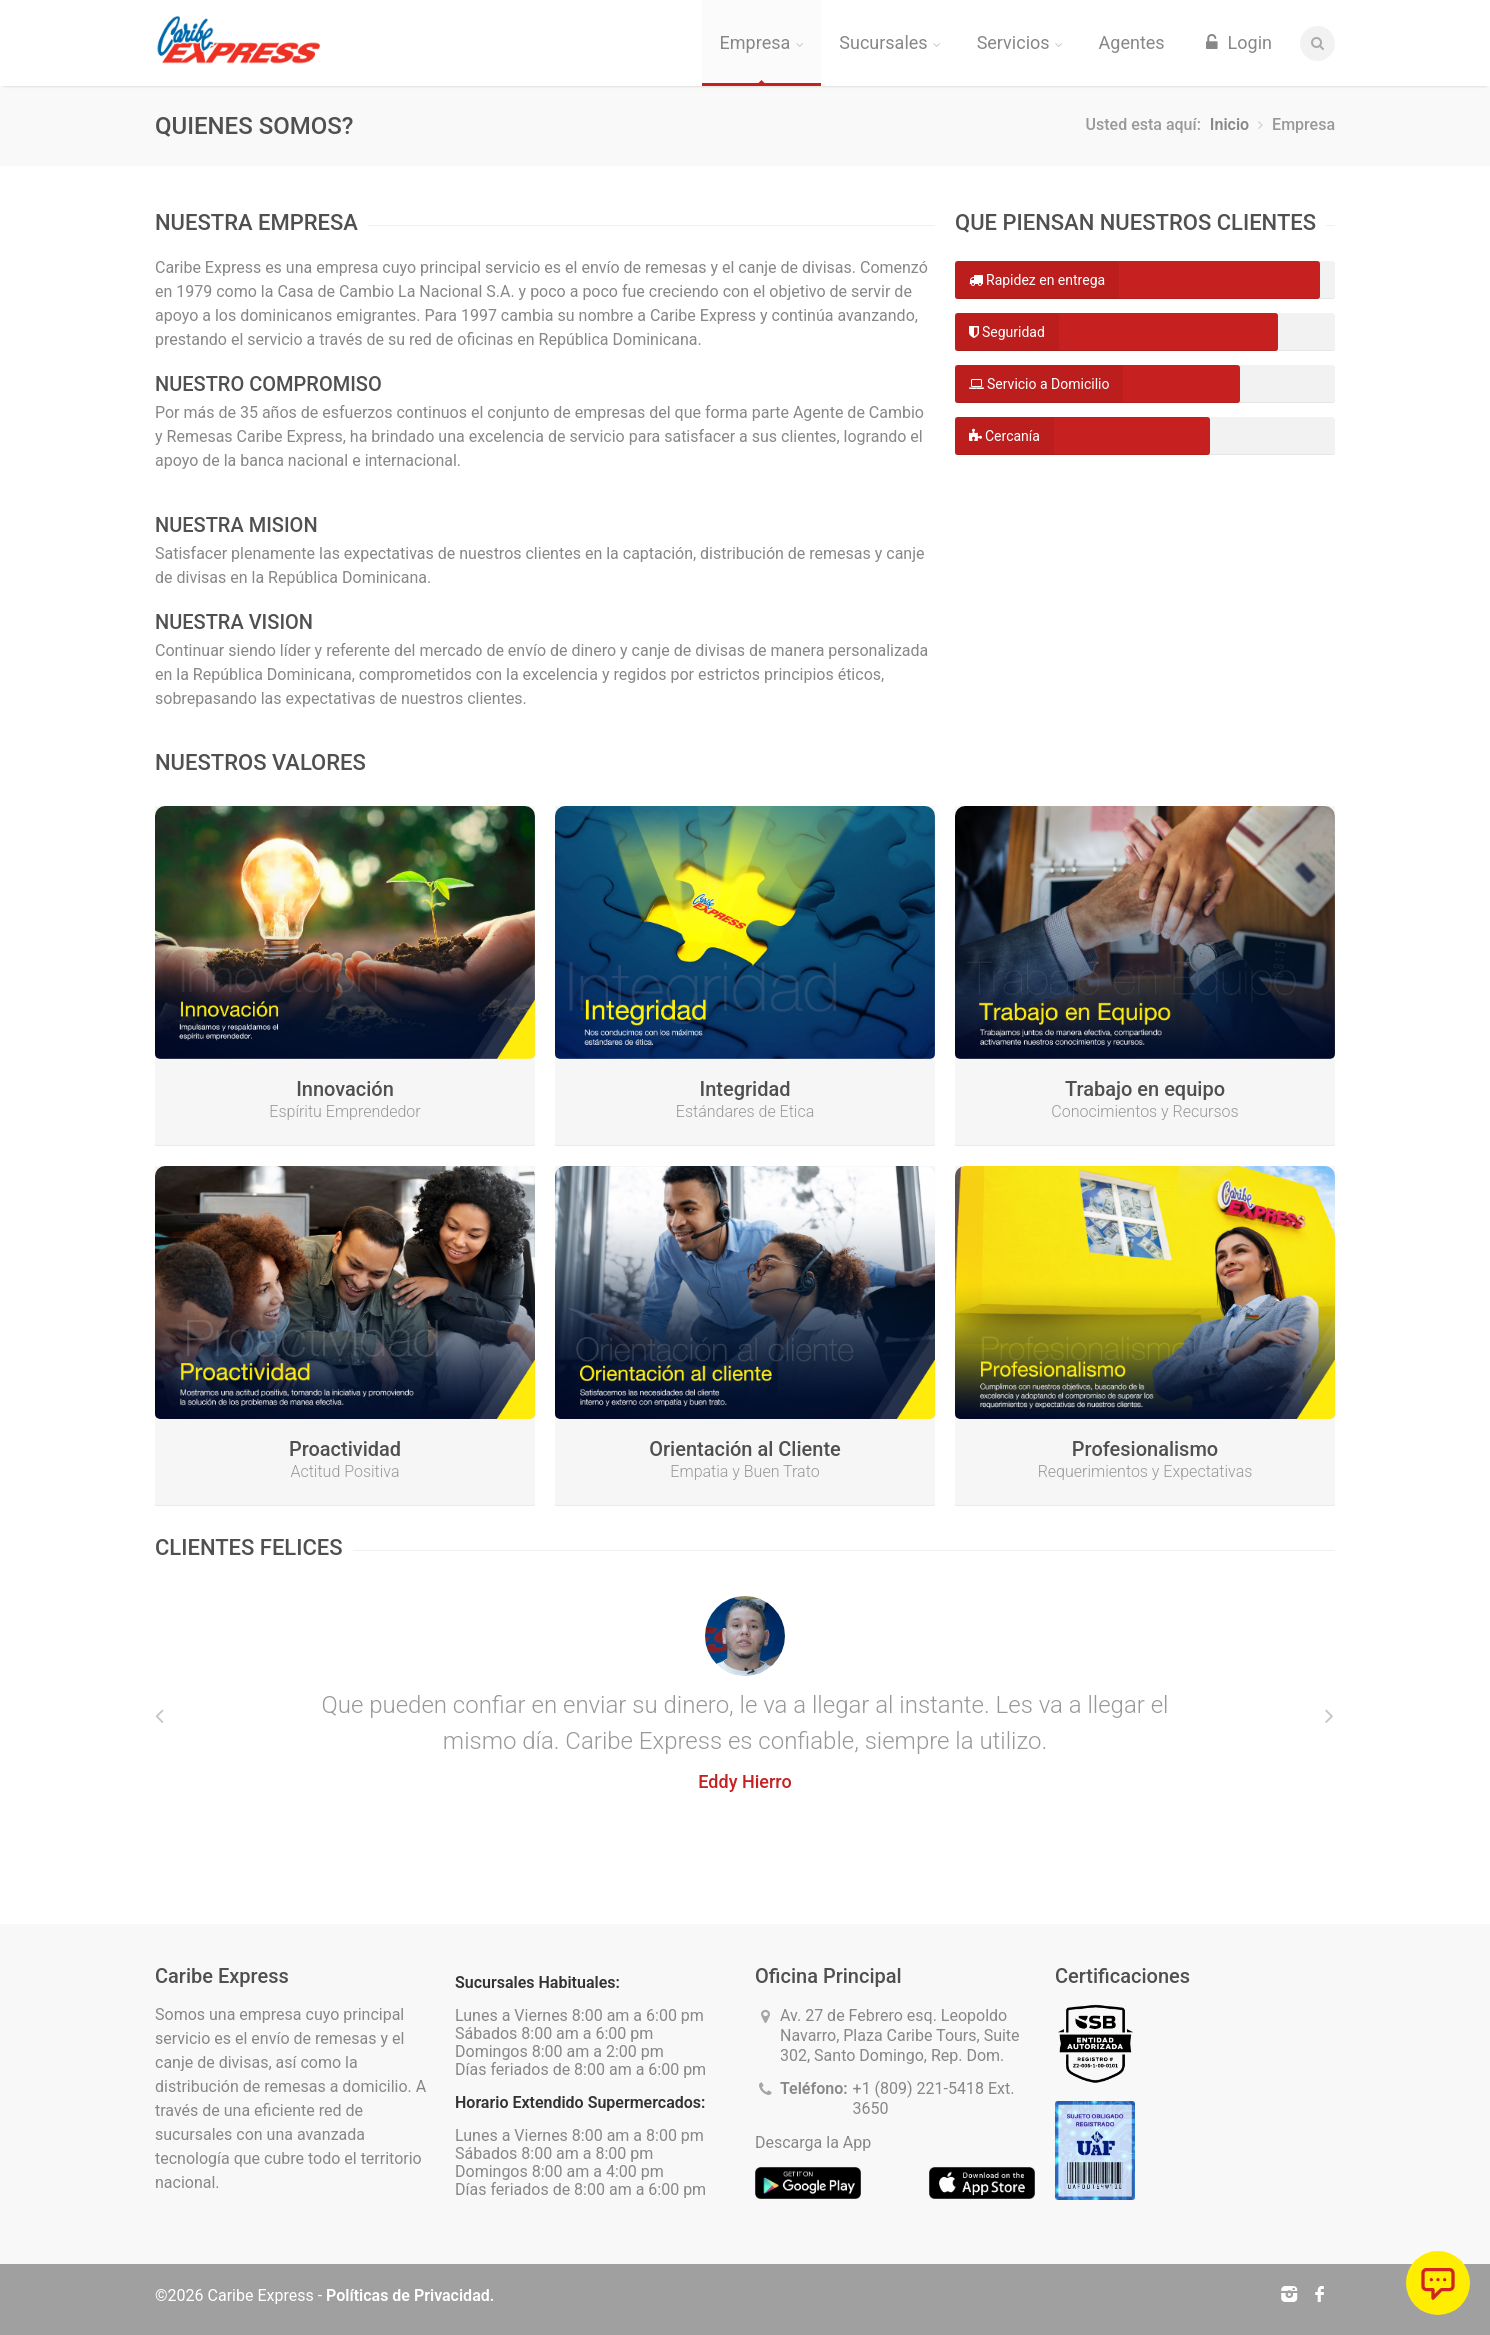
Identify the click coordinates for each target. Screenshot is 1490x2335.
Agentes (1132, 42)
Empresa (762, 42)
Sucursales (889, 42)
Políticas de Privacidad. (410, 2295)
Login (1236, 42)
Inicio (1229, 124)
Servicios (1020, 42)
